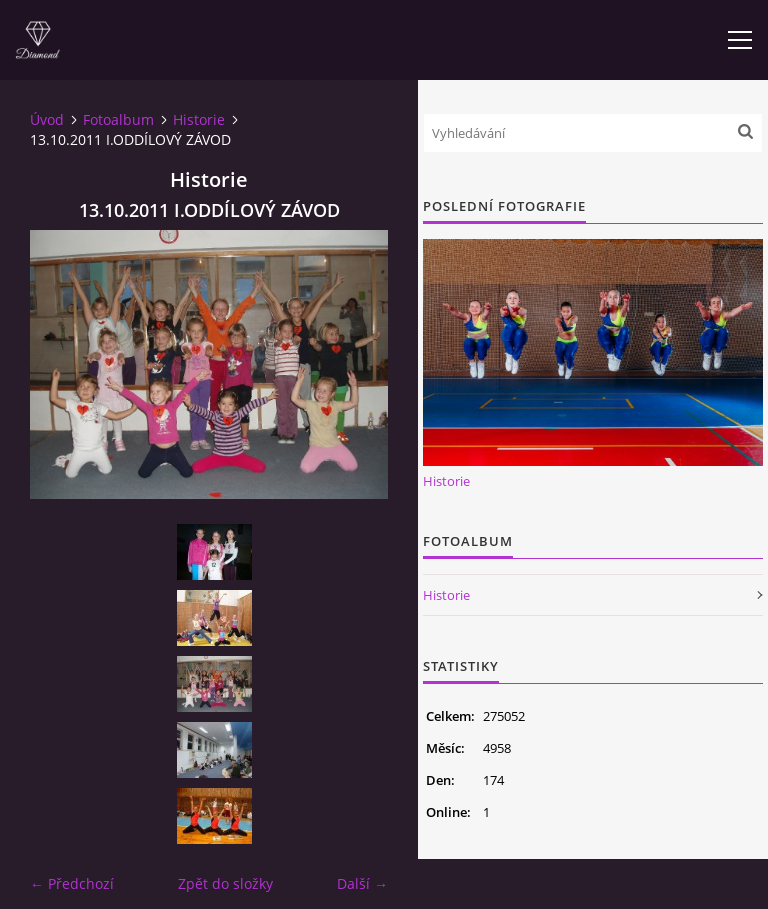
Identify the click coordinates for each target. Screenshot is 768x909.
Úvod (47, 119)
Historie (199, 119)
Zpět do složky (225, 883)
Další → (362, 883)
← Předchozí (72, 883)
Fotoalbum (118, 119)
